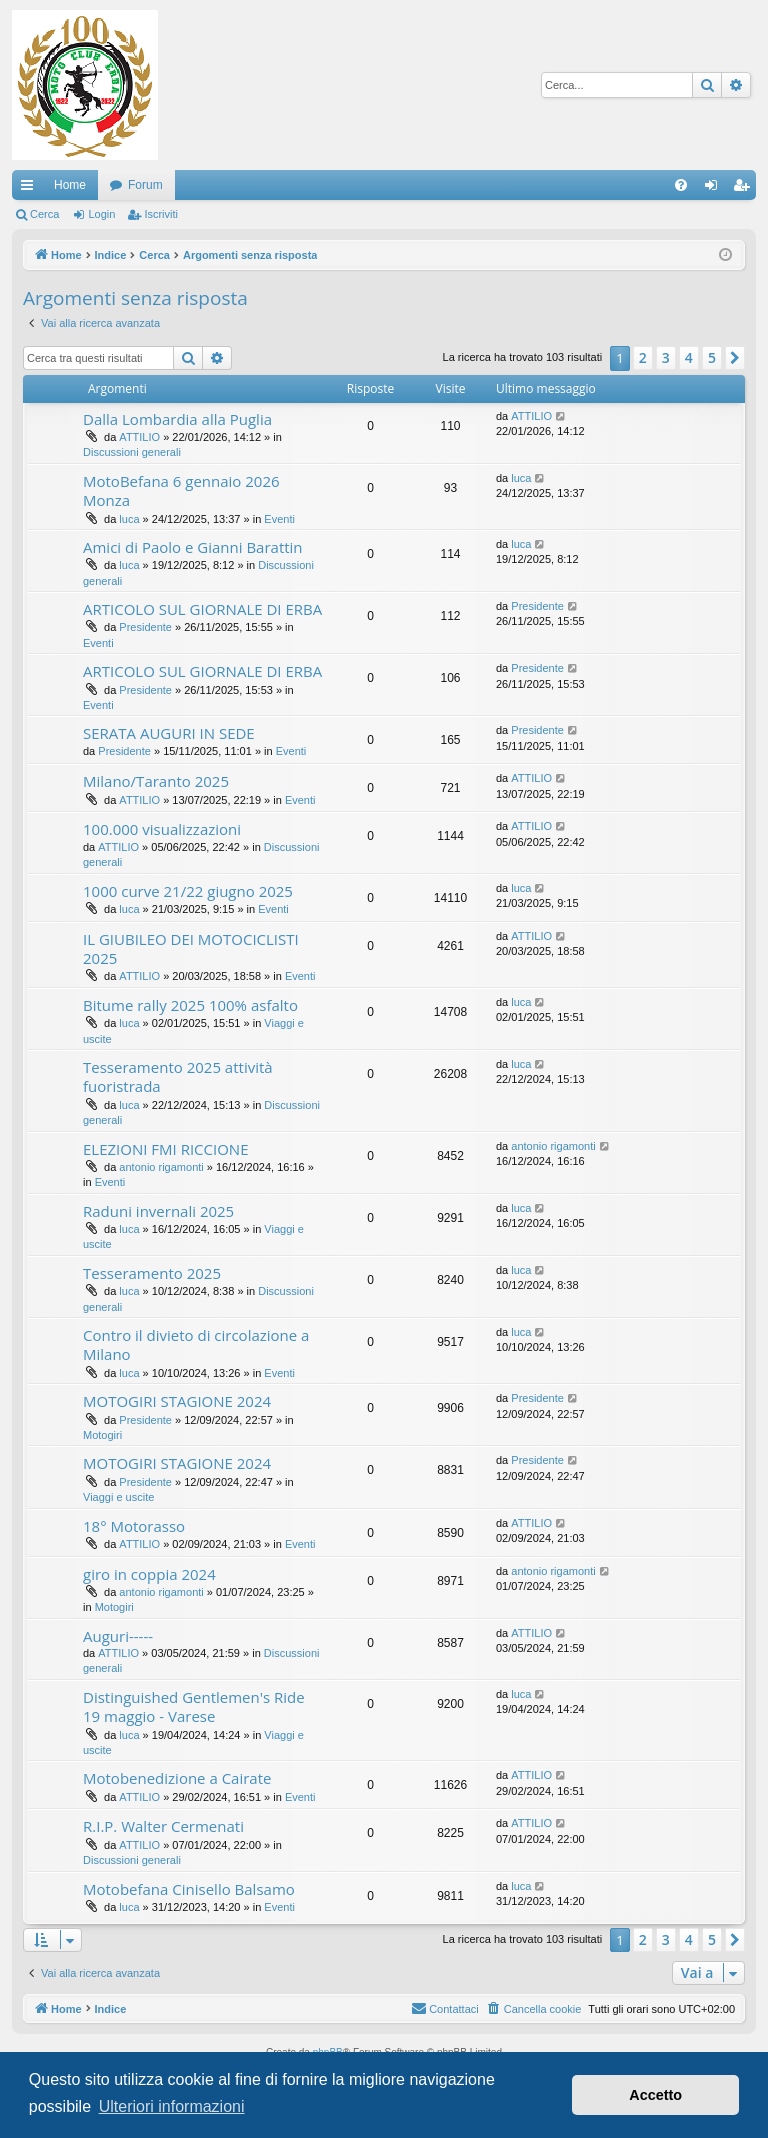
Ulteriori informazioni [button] (172, 2106)
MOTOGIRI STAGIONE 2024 (177, 1401)
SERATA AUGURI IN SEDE (169, 733)
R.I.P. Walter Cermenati (163, 1826)
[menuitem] (681, 185)
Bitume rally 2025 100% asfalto (190, 1005)
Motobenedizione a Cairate (177, 1778)
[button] (735, 358)
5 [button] (712, 357)
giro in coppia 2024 (149, 1574)
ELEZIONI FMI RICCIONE (165, 1149)
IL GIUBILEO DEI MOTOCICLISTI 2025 (191, 948)
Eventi (279, 519)
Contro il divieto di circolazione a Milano (196, 1344)
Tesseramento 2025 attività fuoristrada (178, 1076)
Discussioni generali (132, 452)
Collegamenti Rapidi (31, 189)
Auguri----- (118, 1636)
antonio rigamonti (161, 1167)
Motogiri (102, 1435)
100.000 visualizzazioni (162, 829)
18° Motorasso (134, 1526)
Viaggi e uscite (118, 1497)
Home (70, 185)
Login (101, 214)
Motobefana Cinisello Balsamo (189, 1889)
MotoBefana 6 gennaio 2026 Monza (181, 490)
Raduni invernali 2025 (158, 1211)
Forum (145, 185)
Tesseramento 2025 (152, 1273)
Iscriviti (161, 214)
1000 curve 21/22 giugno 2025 (188, 891)
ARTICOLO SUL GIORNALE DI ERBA (202, 609)
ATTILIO (139, 437)
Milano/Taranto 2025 (156, 781)
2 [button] (643, 357)
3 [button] (666, 357)
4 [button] (689, 357)
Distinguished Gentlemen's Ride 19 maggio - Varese (194, 1706)
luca (129, 519)
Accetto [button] (655, 2095)
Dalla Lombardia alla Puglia (177, 419)
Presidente (145, 627)
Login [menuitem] (715, 189)
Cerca (44, 214)
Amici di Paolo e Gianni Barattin (193, 547)
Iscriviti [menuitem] (745, 189)
